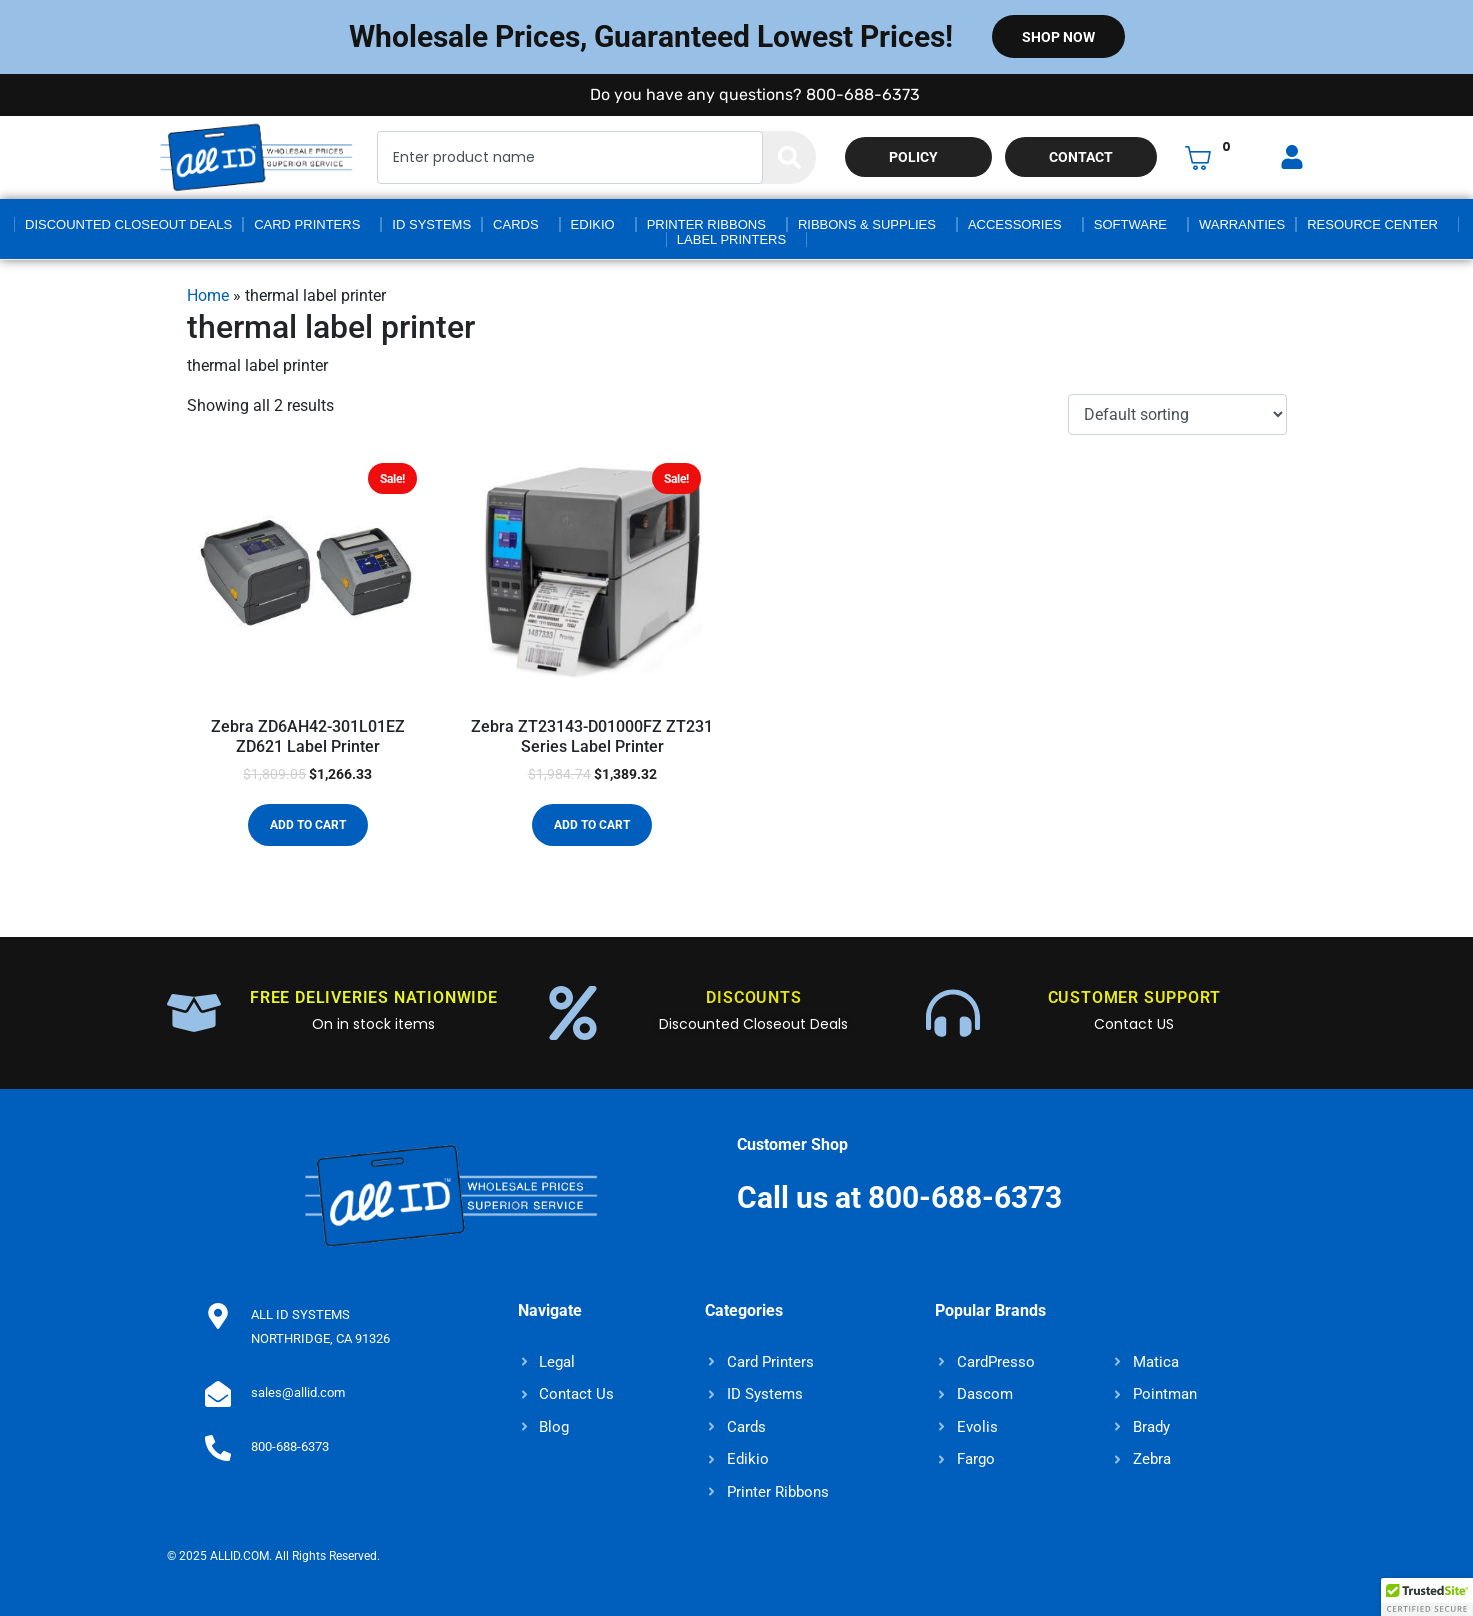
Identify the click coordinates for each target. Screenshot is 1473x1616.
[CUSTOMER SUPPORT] (953, 1013)
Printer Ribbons (706, 224)
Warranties (1242, 224)
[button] (1427, 1597)
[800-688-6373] (217, 1447)
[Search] (789, 157)
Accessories (1015, 224)
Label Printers (731, 239)
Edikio (593, 224)
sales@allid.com (296, 1392)
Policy (913, 157)
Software (1130, 224)
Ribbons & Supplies (867, 224)
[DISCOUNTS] (573, 1013)
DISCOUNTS (753, 997)
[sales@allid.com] (217, 1393)
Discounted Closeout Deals (128, 224)
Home (208, 295)
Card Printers (307, 224)
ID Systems (431, 224)
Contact (1081, 157)
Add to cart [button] (308, 825)
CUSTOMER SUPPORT (1134, 997)
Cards (516, 224)
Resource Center (1372, 224)
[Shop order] (1177, 414)
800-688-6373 (288, 1446)
